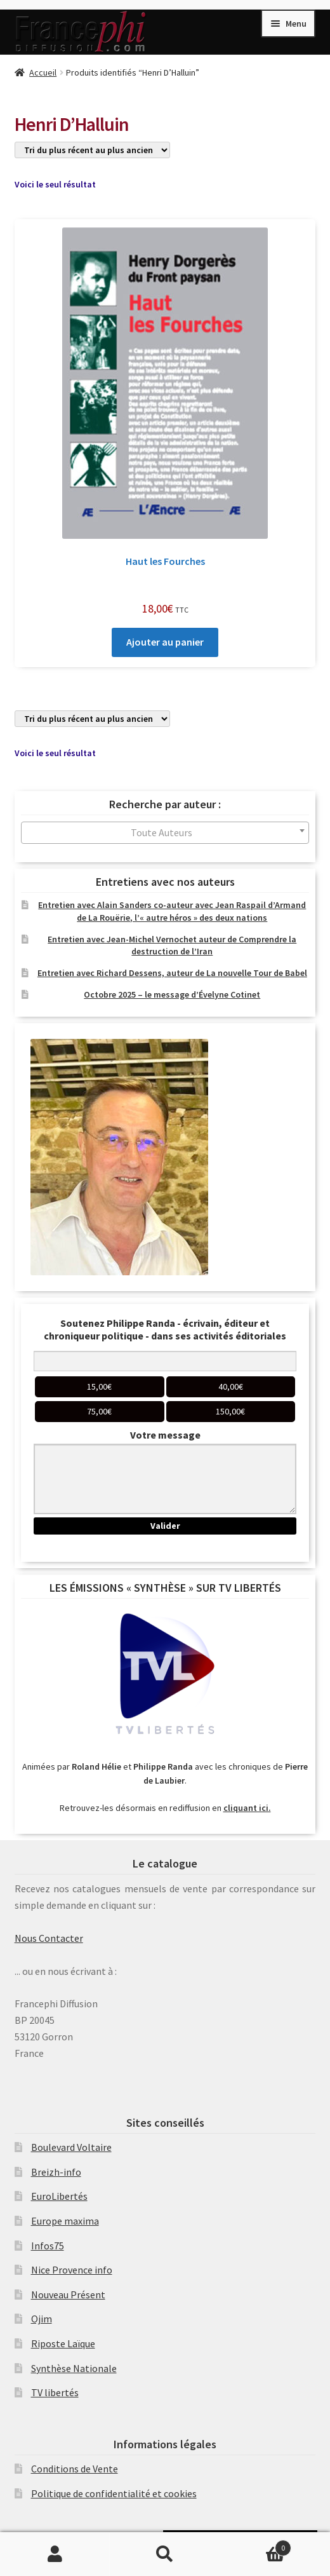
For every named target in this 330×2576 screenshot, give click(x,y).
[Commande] (92, 150)
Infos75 (47, 2245)
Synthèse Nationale (74, 2368)
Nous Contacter (49, 1938)
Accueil (42, 72)
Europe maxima (65, 2220)
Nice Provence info (71, 2269)
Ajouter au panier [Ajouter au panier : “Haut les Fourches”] (165, 641)
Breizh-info (56, 2172)
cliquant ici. (247, 1807)
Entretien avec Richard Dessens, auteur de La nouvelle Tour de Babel (172, 973)
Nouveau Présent (68, 2294)
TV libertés (55, 2392)
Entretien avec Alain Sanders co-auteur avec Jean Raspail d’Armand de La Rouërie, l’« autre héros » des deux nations (172, 911)
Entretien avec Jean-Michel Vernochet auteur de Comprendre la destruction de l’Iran (172, 945)
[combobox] (165, 833)
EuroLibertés (59, 2196)
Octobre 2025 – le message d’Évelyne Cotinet (172, 994)
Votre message (165, 1434)
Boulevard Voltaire (71, 2147)
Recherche (165, 2554)
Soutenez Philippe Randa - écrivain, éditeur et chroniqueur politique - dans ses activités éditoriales (165, 1329)
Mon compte (55, 2554)
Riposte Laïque (63, 2343)
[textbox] (165, 832)
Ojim (41, 2318)
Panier (256, 2545)
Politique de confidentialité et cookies (114, 2493)
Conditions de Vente (74, 2468)
